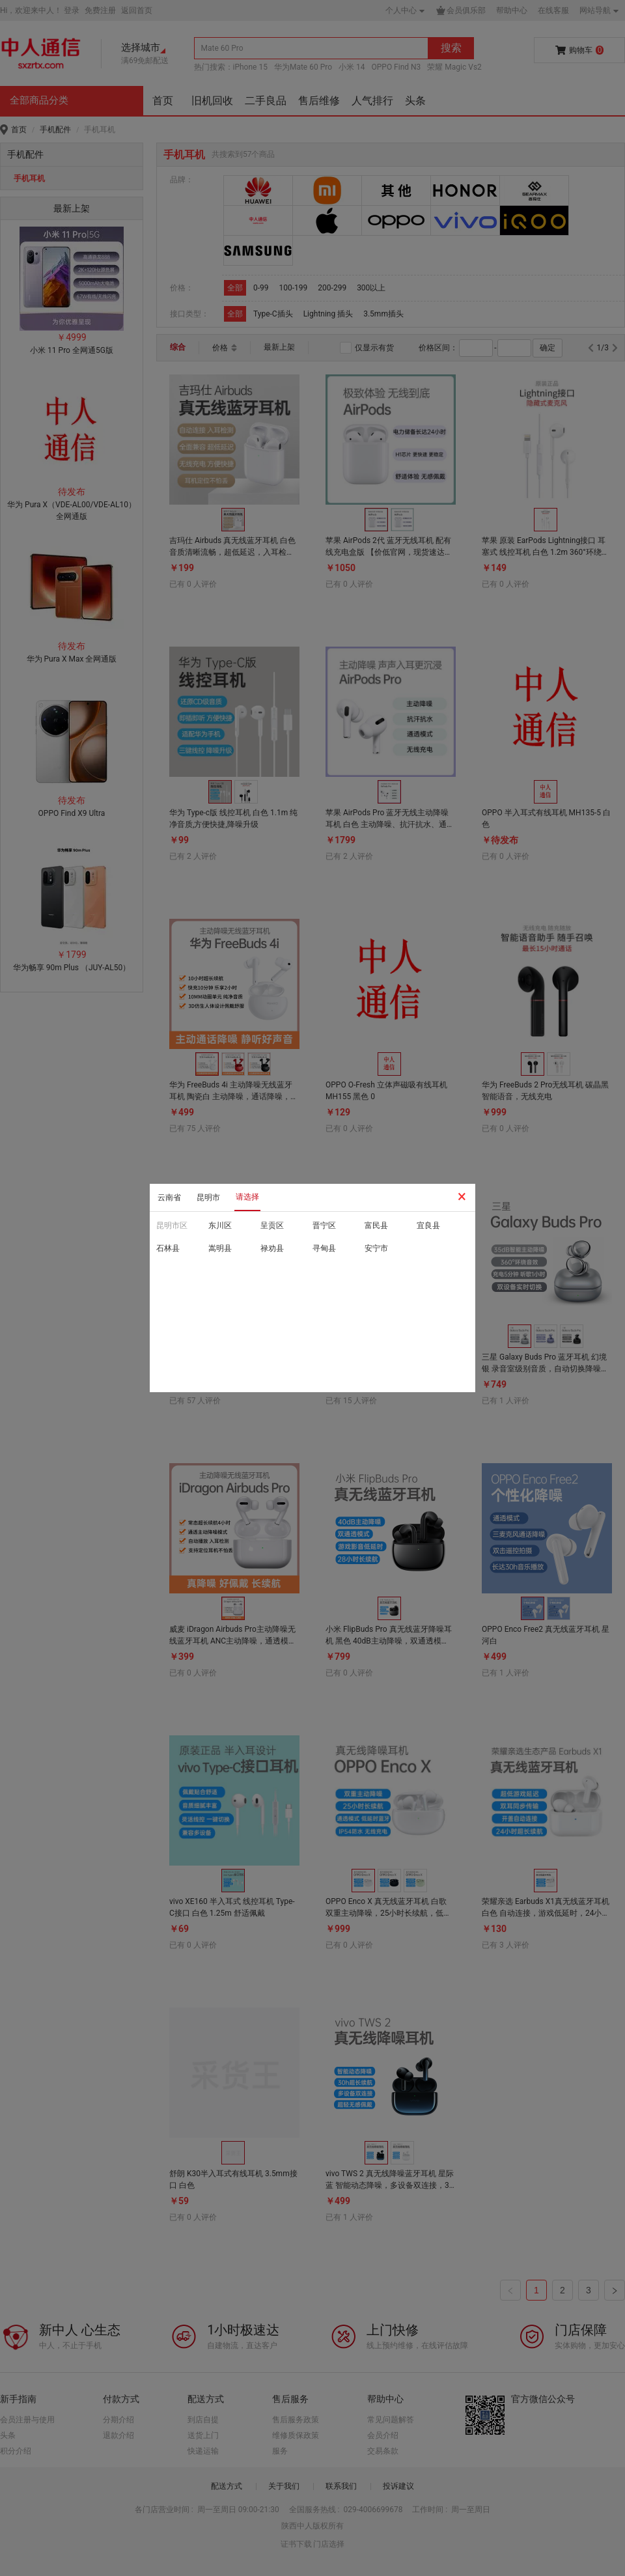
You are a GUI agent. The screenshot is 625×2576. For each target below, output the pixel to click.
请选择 (247, 1196)
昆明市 (208, 1197)
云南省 (169, 1197)
